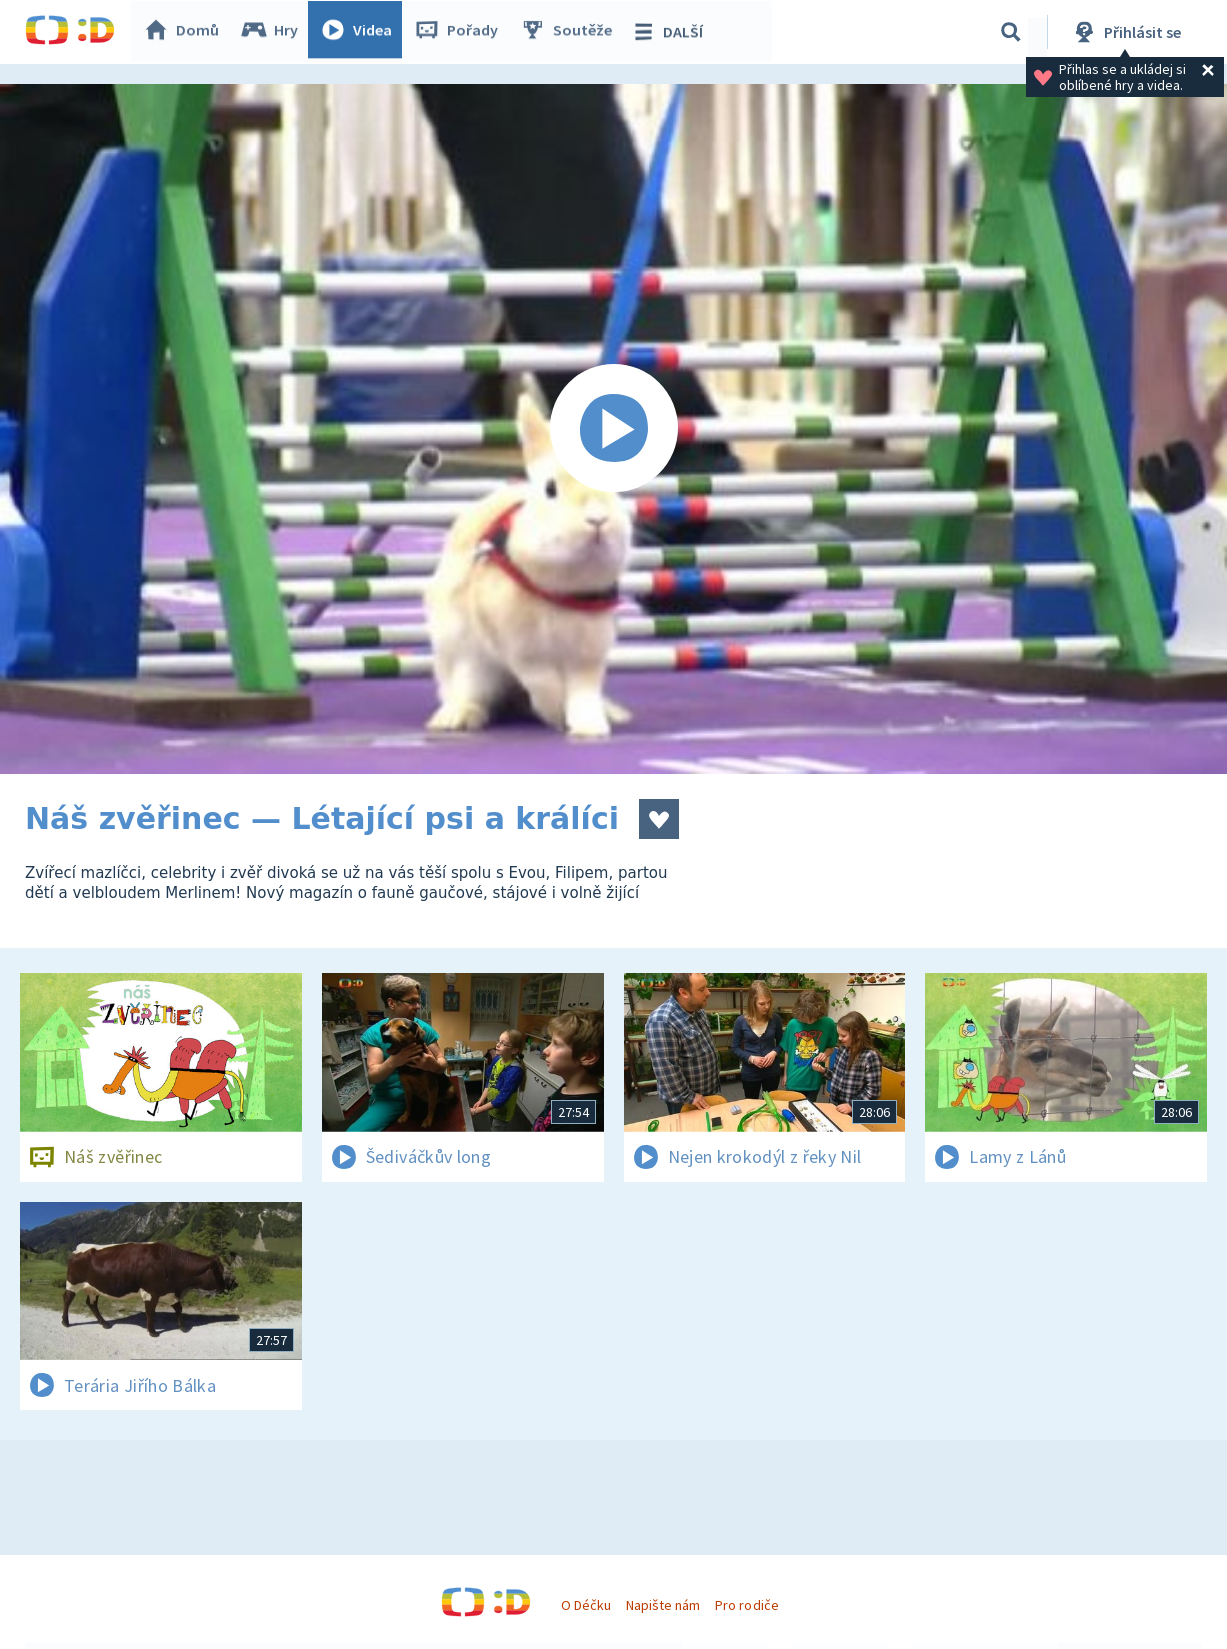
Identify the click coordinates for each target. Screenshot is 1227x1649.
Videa (361, 32)
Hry (274, 32)
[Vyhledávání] (1011, 32)
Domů (186, 32)
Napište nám (663, 1605)
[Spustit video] (613, 429)
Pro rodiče (746, 1605)
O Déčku (586, 1605)
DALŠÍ (671, 32)
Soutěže (571, 32)
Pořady (461, 32)
